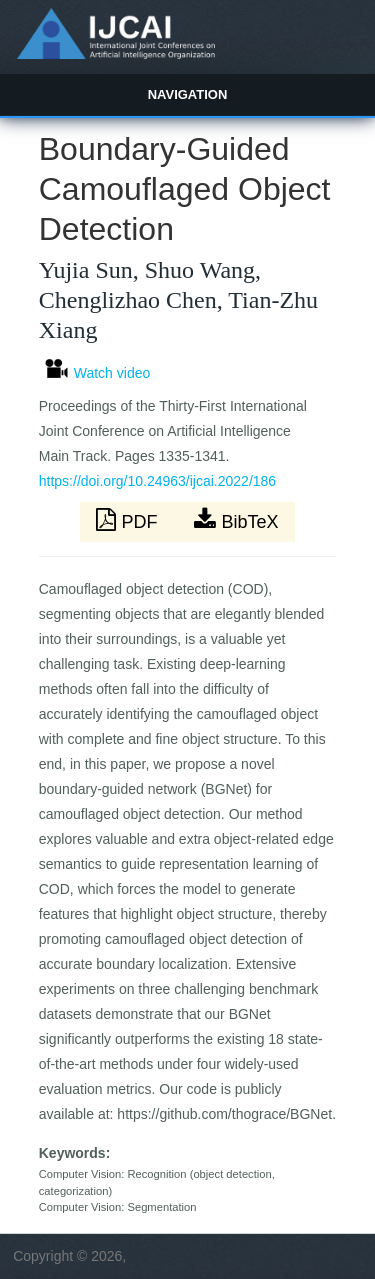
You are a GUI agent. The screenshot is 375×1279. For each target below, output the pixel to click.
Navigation (188, 94)
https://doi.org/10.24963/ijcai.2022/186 (157, 481)
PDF (129, 520)
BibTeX (236, 520)
